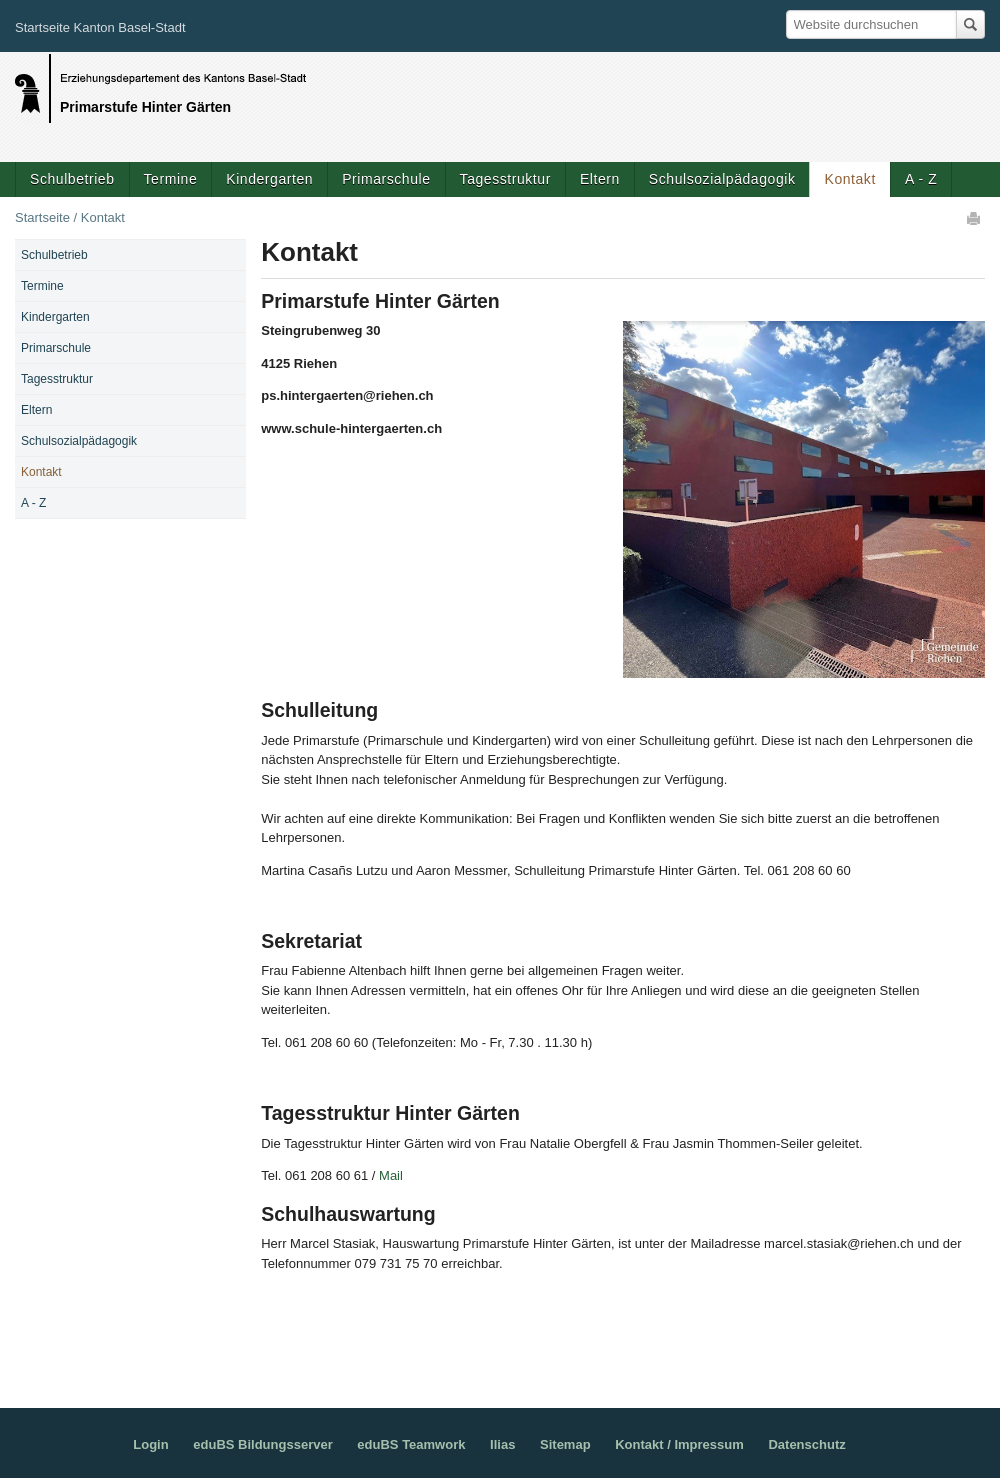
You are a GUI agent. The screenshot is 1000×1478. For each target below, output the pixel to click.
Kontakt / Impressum (679, 1444)
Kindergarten (269, 179)
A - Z (921, 179)
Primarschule (386, 179)
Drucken (975, 218)
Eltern (600, 179)
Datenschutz (806, 1444)
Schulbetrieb (72, 179)
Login (150, 1444)
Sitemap (565, 1444)
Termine (171, 179)
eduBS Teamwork (411, 1444)
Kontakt (849, 179)
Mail (392, 1175)
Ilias (502, 1444)
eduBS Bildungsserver (262, 1444)
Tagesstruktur (505, 179)
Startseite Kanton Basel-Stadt (100, 27)
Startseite (42, 217)
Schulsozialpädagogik (722, 179)
